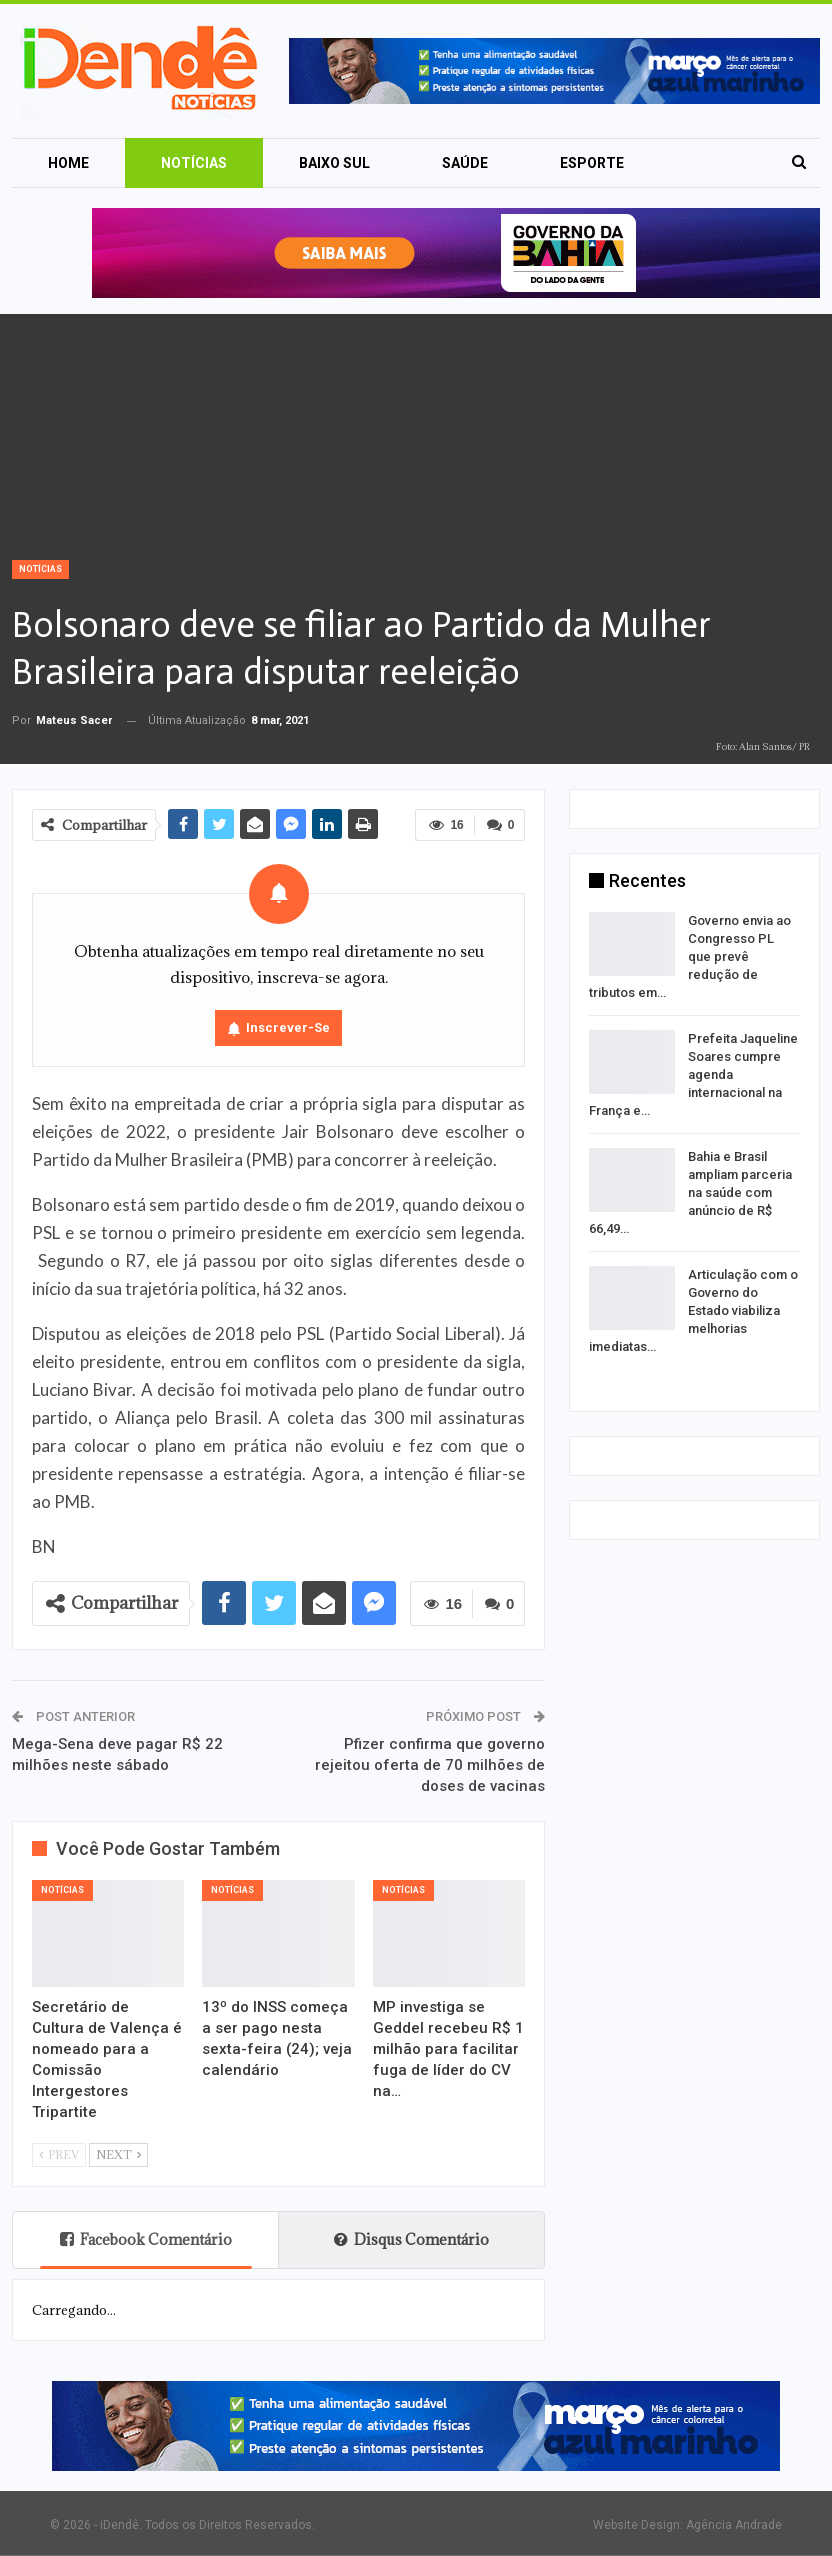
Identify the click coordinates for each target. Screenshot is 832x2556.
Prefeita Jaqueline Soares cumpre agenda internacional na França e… (693, 1074)
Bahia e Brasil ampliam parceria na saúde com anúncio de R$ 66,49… (690, 1192)
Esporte (592, 163)
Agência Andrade (734, 2525)
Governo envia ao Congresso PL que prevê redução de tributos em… (690, 956)
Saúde (465, 163)
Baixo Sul (334, 163)
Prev (59, 2154)
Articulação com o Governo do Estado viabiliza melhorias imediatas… (693, 1310)
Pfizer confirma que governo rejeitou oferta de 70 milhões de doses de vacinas (430, 1765)
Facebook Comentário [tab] (146, 2239)
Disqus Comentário (411, 2239)
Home (68, 163)
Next (118, 2154)
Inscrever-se (288, 1027)
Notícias (194, 163)
